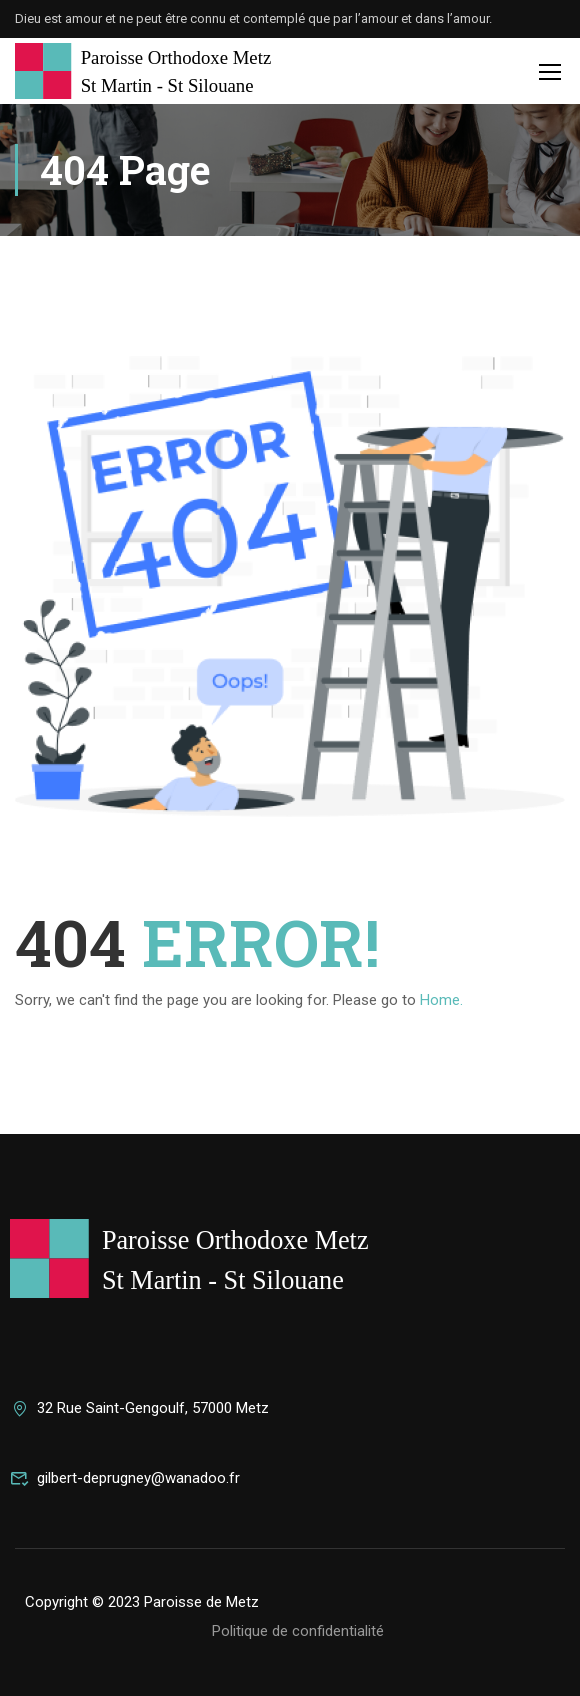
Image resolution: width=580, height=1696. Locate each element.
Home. (441, 1000)
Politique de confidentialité (298, 1631)
